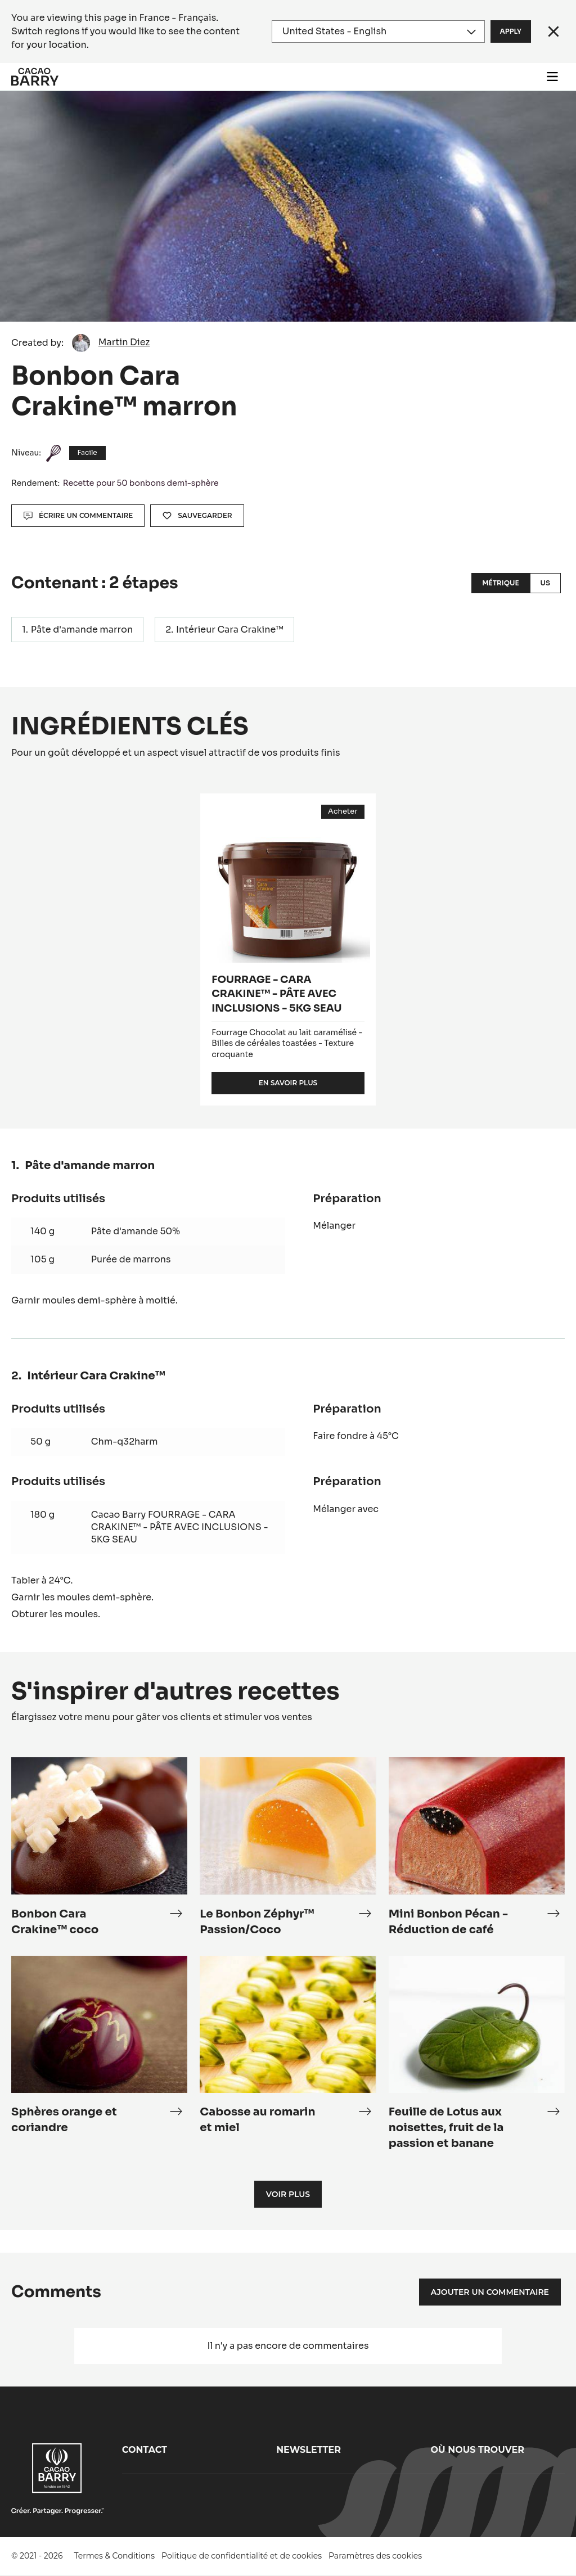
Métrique (500, 583)
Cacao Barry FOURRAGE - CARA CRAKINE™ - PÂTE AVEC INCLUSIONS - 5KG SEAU (179, 1527)
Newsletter (308, 2449)
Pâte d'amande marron (82, 629)
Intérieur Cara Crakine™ (230, 629)
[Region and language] (378, 31)
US (545, 583)
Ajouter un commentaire (490, 2292)
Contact (144, 2449)
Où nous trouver (477, 2449)
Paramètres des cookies (375, 2556)
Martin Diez (124, 342)
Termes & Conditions (114, 2556)
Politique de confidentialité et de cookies (241, 2556)
